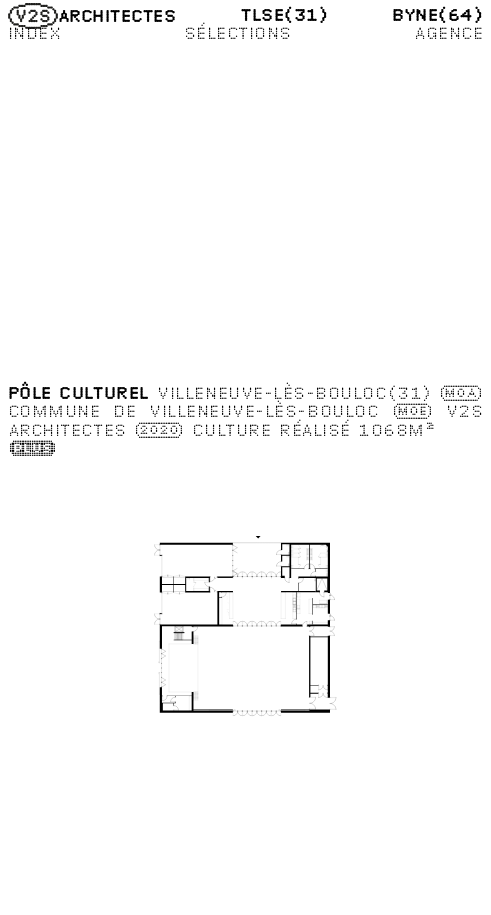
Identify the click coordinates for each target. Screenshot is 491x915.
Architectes (92, 15)
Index (35, 32)
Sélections (238, 32)
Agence (448, 32)
